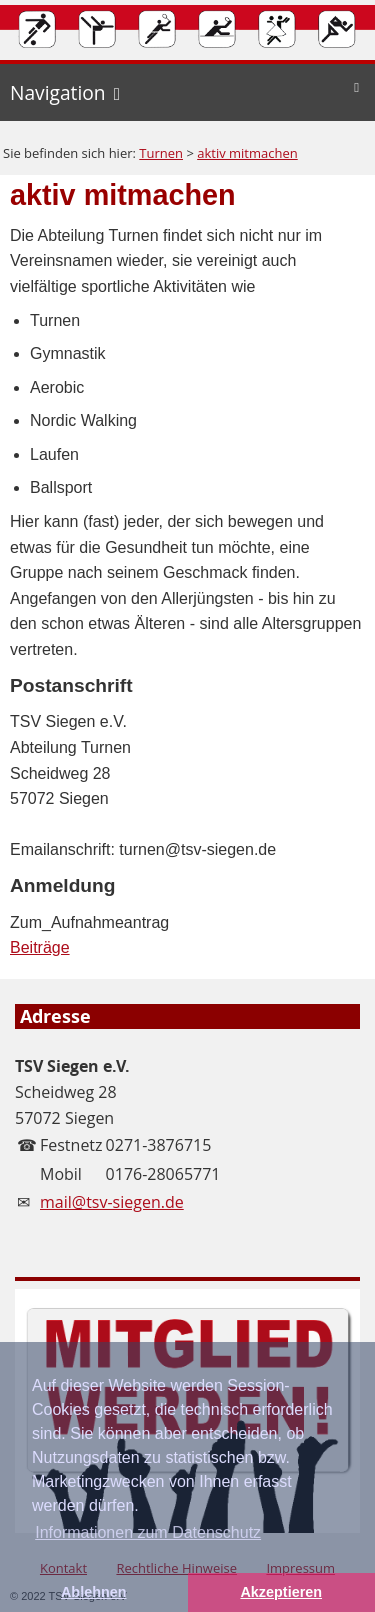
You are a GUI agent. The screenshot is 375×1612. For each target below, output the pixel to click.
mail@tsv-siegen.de (112, 1202)
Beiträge (40, 947)
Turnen (161, 153)
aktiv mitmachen (247, 153)
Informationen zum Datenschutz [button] (148, 1532)
